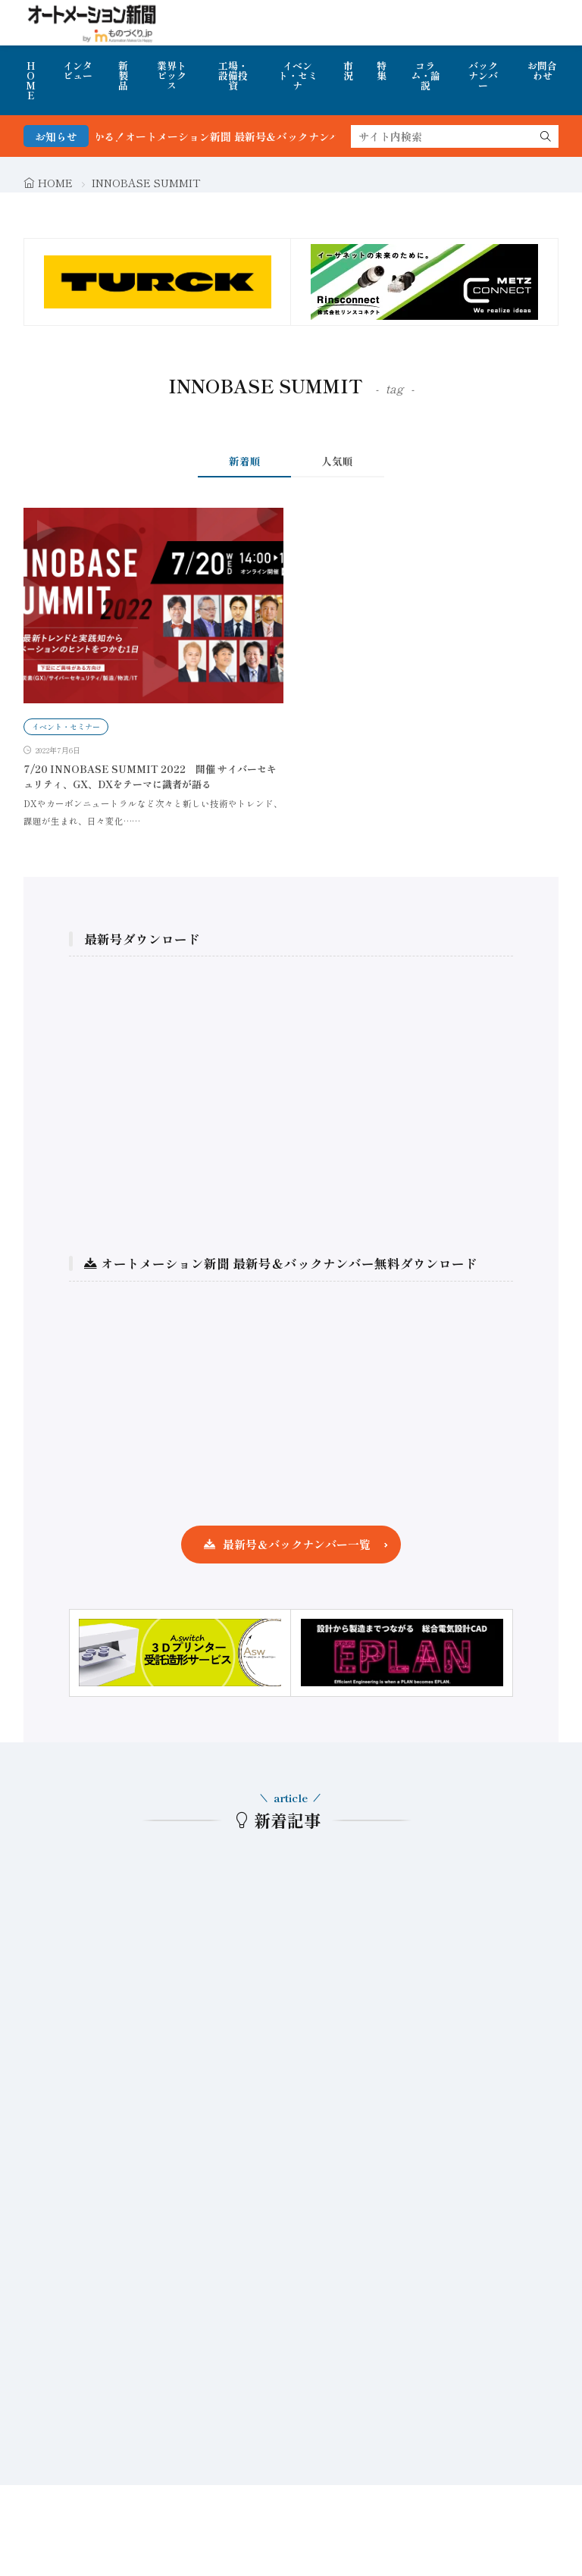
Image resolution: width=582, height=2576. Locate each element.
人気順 (337, 460)
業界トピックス (171, 75)
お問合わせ (542, 70)
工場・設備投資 (233, 75)
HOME (31, 80)
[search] (545, 136)
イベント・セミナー (66, 726)
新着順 (245, 460)
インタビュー (77, 70)
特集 (381, 70)
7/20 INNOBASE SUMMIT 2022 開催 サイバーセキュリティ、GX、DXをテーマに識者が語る (150, 776)
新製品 (123, 75)
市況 (348, 70)
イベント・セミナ (298, 75)
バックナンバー (483, 75)
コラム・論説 (425, 75)
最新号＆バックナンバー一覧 (297, 1544)
